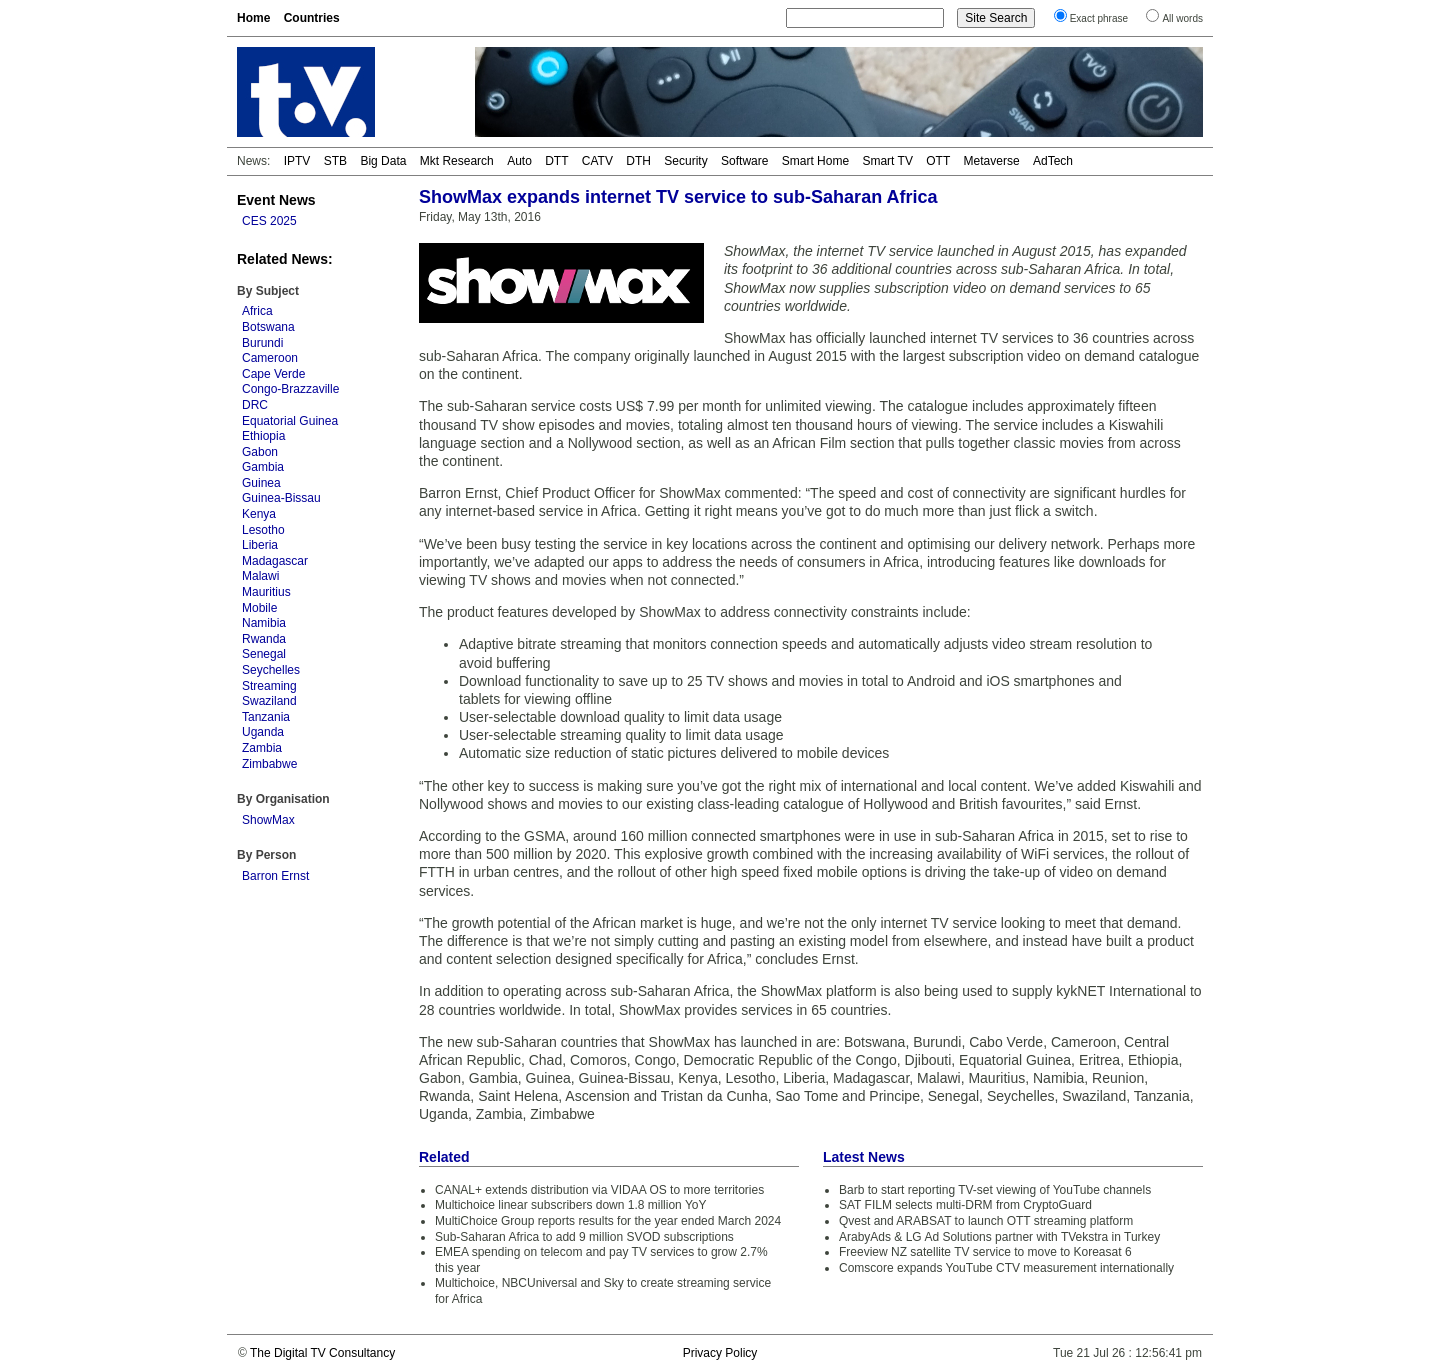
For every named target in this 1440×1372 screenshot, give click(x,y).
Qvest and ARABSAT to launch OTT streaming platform (986, 1221)
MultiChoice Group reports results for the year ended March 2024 (608, 1221)
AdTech (1053, 161)
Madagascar (275, 561)
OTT (938, 161)
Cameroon (270, 358)
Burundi (262, 343)
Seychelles (271, 670)
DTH (638, 161)
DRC (255, 405)
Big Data (383, 161)
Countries (312, 18)
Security (685, 161)
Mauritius (266, 592)
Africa (257, 311)
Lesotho (263, 530)
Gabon (260, 452)
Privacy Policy (720, 1353)
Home (253, 18)
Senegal (264, 654)
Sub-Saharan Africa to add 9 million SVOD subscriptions (584, 1237)
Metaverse (992, 161)
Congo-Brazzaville (290, 389)
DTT (556, 161)
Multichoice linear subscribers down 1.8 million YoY (570, 1205)
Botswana (268, 327)
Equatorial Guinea (290, 421)
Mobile (259, 608)
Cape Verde (273, 374)
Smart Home (815, 161)
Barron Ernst (275, 876)
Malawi (260, 576)
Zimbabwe (269, 764)
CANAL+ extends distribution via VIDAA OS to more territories (599, 1190)
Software (744, 161)
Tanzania (266, 717)
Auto (519, 161)
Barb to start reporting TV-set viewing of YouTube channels (995, 1190)
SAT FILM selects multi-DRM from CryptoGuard (965, 1205)
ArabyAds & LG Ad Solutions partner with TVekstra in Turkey (999, 1237)
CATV (597, 161)
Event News (276, 200)
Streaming (269, 686)
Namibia (264, 623)
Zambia (262, 748)
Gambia (263, 467)
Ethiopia (263, 436)
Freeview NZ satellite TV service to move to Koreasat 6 (985, 1252)
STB (335, 161)
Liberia (260, 545)
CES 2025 (269, 221)
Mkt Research (457, 161)
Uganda (263, 732)
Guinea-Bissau (281, 498)
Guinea (261, 483)
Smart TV (887, 161)
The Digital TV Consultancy (322, 1353)
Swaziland (269, 701)
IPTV (297, 161)
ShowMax (268, 820)
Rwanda (264, 639)
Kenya (259, 514)
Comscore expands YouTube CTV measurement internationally (1006, 1268)
